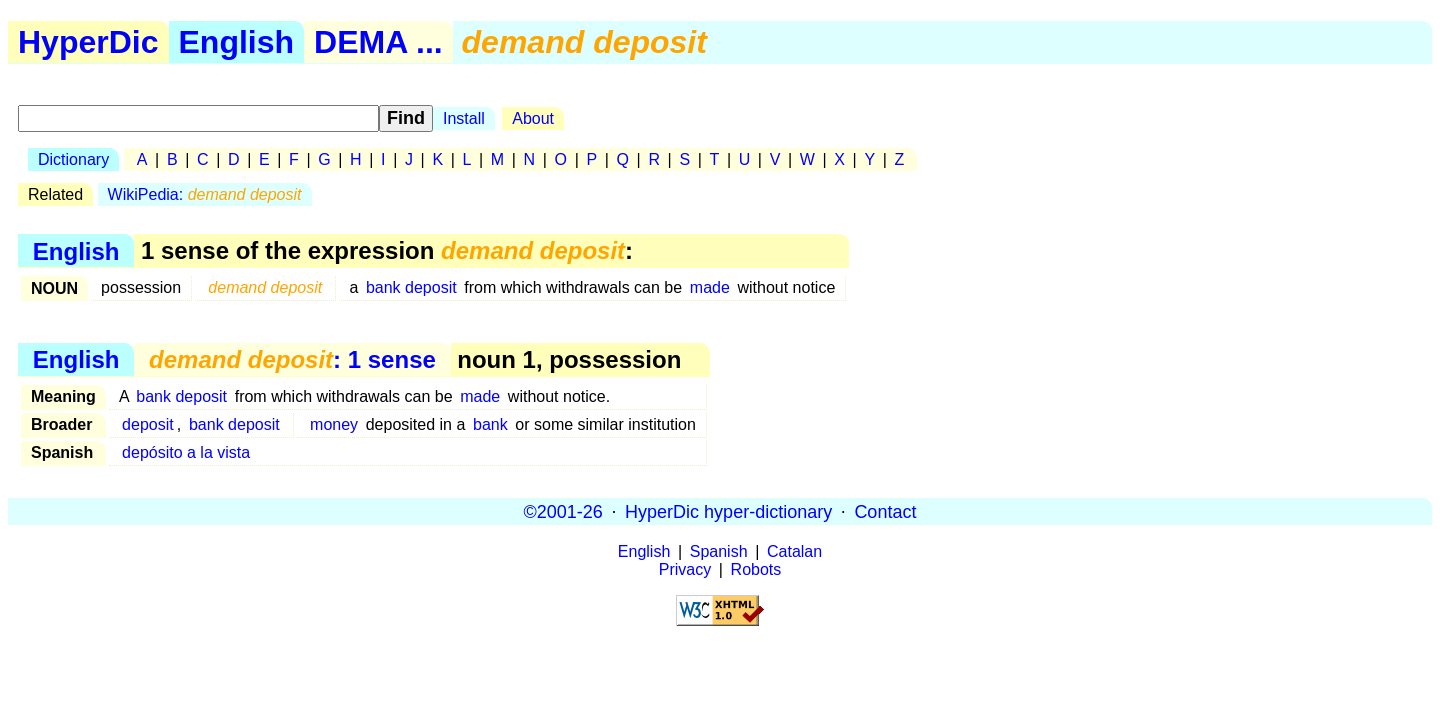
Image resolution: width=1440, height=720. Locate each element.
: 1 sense (292, 359)
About (533, 118)
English (237, 42)
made (710, 287)
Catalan (794, 551)
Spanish (719, 551)
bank (490, 424)
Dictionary (73, 159)
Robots (756, 569)
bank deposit (411, 287)
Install (464, 118)
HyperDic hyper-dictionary (728, 511)
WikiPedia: (205, 194)
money (334, 424)
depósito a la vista (186, 452)
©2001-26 (563, 511)
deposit (148, 424)
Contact (885, 511)
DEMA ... (378, 42)
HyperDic (88, 42)
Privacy (685, 569)
